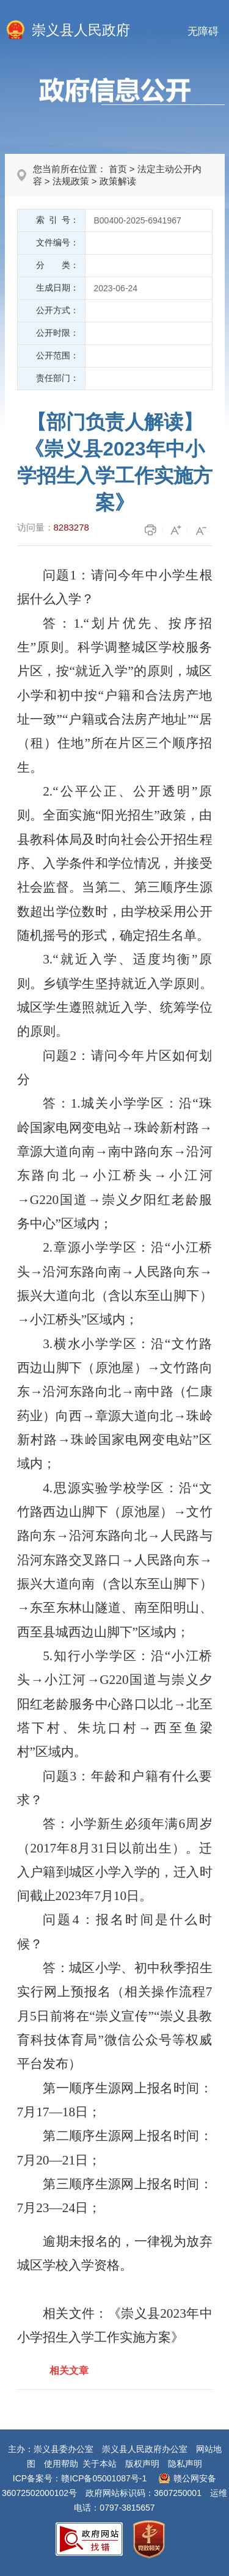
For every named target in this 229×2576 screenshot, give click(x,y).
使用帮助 (61, 2464)
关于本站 (99, 2464)
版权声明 (142, 2464)
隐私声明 (185, 2464)
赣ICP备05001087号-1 (104, 2478)
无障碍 (203, 31)
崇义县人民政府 (81, 30)
